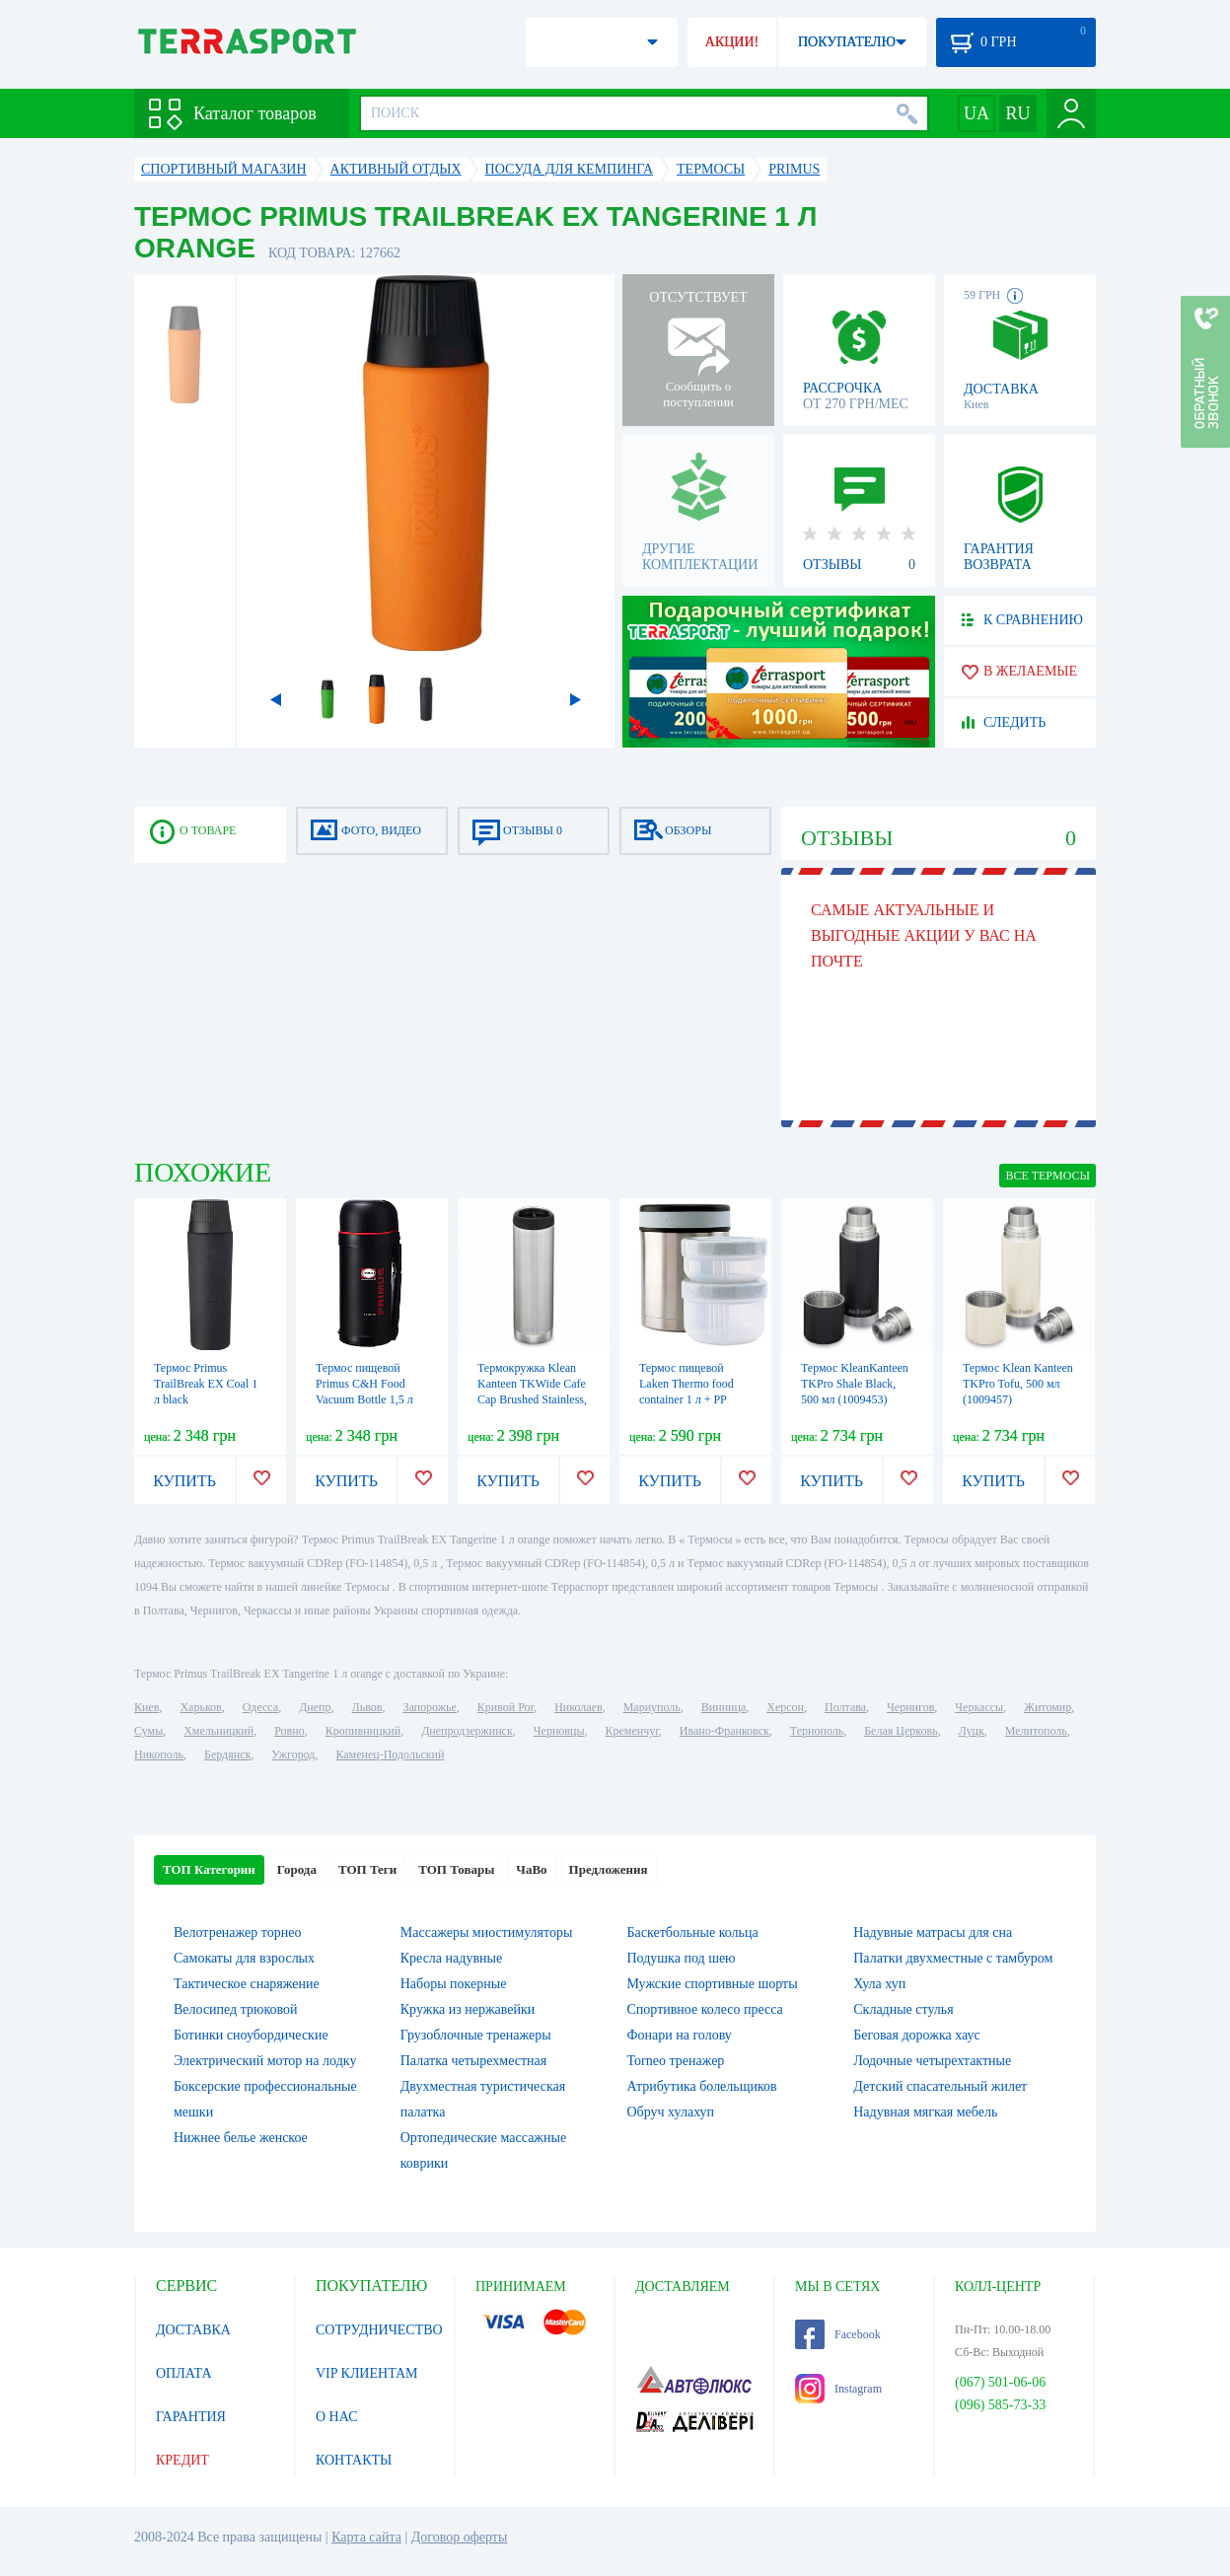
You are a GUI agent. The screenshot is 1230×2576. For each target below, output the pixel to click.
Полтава (845, 1707)
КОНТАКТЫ (354, 2460)
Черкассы (979, 1707)
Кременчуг (631, 1731)
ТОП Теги (367, 1869)
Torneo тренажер (676, 2060)
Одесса (260, 1707)
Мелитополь (1036, 1731)
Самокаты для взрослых (244, 1958)
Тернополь (816, 1731)
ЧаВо (531, 1869)
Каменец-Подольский (389, 1754)
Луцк (971, 1731)
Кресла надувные (451, 1958)
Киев (146, 1707)
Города (297, 1869)
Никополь (158, 1754)
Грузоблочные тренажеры (475, 2035)
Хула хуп (879, 1983)
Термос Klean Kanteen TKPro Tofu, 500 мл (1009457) (1018, 1383)
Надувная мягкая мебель (925, 2112)
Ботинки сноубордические (251, 2035)
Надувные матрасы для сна (932, 1932)
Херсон (785, 1707)
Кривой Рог (505, 1707)
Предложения (608, 1869)
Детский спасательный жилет (940, 2086)
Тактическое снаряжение (247, 1983)
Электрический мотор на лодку (265, 2060)
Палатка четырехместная (473, 2060)
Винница (723, 1707)
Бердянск (227, 1754)
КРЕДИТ (182, 2460)
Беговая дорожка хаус (916, 2035)
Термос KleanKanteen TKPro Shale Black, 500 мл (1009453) (854, 1383)
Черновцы (559, 1731)
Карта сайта (366, 2537)
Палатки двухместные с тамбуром (952, 1958)
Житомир (1047, 1707)
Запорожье (429, 1707)
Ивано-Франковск (724, 1731)
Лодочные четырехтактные (932, 2060)
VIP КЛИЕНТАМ (367, 2373)
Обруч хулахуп (671, 2112)
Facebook (838, 2334)
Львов (367, 1707)
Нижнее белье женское (241, 2137)
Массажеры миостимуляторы (486, 1932)
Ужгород (293, 1754)
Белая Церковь (900, 1731)
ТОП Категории (209, 1869)
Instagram (838, 2388)
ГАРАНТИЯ (191, 2416)
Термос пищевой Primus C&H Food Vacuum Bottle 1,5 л (364, 1383)
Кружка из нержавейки (468, 2009)
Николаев (578, 1707)
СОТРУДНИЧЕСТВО (379, 2330)
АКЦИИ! (732, 42)
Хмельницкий (218, 1731)
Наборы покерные (453, 1983)
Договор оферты (459, 2537)
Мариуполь (652, 1707)
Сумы (148, 1731)
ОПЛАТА (184, 2373)
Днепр (314, 1707)
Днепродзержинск (467, 1731)
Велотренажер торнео (237, 1932)
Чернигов (910, 1707)
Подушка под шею (681, 1958)
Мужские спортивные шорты (712, 1983)
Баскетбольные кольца (693, 1932)
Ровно (289, 1731)
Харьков (200, 1707)
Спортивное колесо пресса (705, 2009)
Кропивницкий (363, 1731)
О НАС (336, 2416)
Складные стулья (903, 2009)
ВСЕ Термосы (1047, 1175)
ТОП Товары (456, 1869)
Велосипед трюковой (236, 2009)
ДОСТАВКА (193, 2330)
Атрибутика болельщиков (702, 2086)
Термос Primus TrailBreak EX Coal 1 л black (205, 1383)
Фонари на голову (679, 2035)
